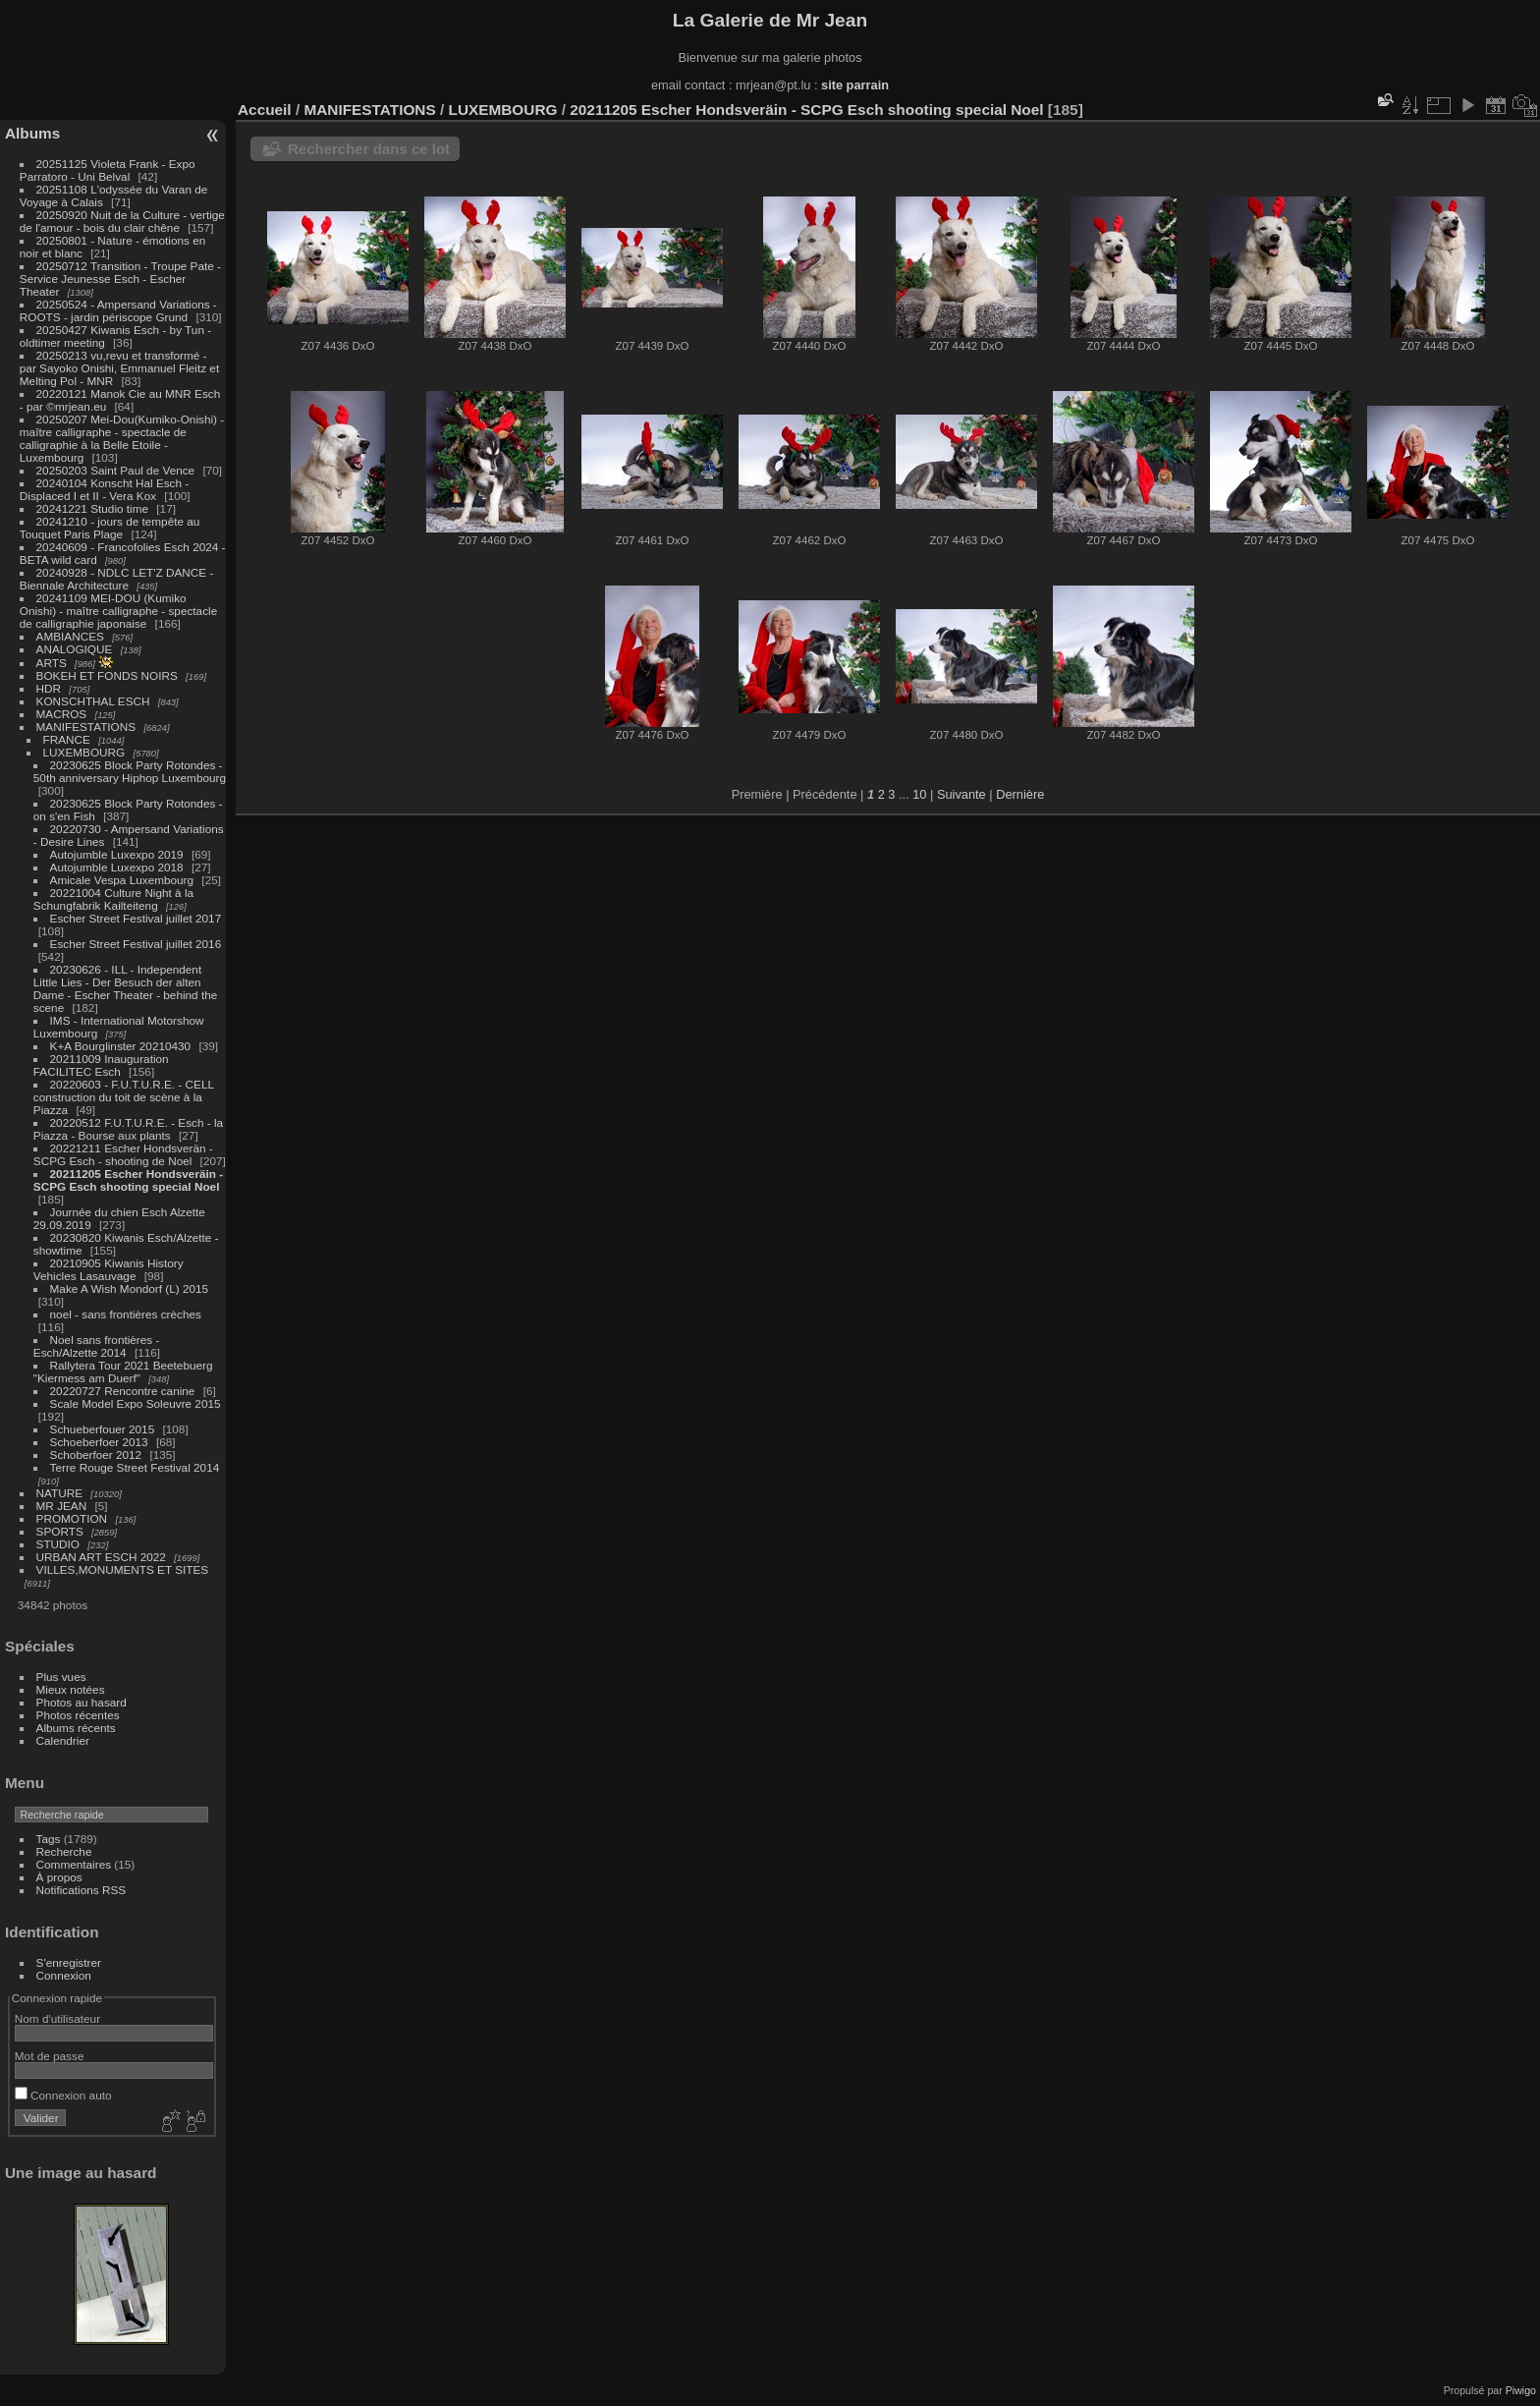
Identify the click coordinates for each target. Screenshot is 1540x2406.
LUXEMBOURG (84, 752)
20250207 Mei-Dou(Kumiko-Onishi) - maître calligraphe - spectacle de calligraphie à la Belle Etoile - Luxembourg (122, 438)
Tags (48, 1838)
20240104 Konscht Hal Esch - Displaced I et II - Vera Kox (104, 489)
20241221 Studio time (94, 508)
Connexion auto (63, 2095)
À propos (59, 1877)
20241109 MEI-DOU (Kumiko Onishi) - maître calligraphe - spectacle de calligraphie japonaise (118, 610)
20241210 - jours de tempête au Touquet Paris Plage (110, 527)
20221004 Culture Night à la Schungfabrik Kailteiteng (113, 899)
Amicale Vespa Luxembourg (122, 879)
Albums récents (76, 1727)
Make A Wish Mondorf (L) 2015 (129, 1288)
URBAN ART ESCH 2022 (101, 1556)
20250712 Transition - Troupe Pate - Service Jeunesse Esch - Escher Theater (120, 278)
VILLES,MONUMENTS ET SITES (122, 1569)
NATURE (59, 1492)
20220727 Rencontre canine (122, 1390)
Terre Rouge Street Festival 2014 (135, 1467)
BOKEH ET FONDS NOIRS (107, 675)
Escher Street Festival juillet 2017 (136, 918)
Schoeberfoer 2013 (99, 1441)
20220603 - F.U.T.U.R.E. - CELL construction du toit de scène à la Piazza (123, 1097)
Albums (32, 133)
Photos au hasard (81, 1702)
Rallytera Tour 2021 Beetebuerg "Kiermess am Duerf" (123, 1371)
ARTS (51, 662)
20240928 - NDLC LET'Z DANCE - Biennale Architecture (117, 578)
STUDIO (58, 1544)
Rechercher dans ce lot (369, 148)
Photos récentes (78, 1714)
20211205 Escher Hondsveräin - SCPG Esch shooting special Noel (128, 1180)
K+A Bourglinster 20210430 (121, 1045)
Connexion (63, 1975)
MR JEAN (61, 1505)
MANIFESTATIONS (86, 726)
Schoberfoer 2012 (97, 1454)
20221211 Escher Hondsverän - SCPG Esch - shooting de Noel (123, 1154)
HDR (49, 688)
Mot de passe (49, 2055)
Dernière (1020, 794)
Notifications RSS (81, 1889)
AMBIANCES (70, 636)
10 (919, 794)
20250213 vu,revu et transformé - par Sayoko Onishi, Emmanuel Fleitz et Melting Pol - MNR (119, 368)
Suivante (961, 794)
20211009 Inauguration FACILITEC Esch (101, 1065)
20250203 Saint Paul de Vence (115, 470)
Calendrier (62, 1740)
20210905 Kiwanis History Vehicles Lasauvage (108, 1269)
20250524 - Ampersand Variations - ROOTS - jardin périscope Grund (118, 310)
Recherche (64, 1851)
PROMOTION (72, 1518)
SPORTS (59, 1531)
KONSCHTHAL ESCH (93, 701)
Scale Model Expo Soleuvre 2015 (135, 1403)
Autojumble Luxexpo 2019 (117, 854)
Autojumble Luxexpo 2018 (117, 867)
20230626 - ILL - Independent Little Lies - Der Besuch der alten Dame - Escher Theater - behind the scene (125, 988)
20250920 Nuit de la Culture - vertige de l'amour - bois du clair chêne (122, 221)
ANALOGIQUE (74, 649)
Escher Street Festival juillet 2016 (136, 943)
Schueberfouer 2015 (102, 1429)
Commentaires (74, 1864)
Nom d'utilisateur (57, 2018)
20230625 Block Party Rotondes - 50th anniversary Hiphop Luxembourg (129, 771)
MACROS (61, 713)
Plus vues (61, 1676)
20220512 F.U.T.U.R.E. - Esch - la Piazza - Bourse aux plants (128, 1129)
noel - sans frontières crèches (125, 1314)
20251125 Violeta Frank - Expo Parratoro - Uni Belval (107, 170)
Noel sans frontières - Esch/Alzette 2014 (96, 1346)
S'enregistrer (68, 1962)
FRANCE (66, 739)
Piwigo (1521, 2390)
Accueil (265, 109)
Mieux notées (70, 1689)
